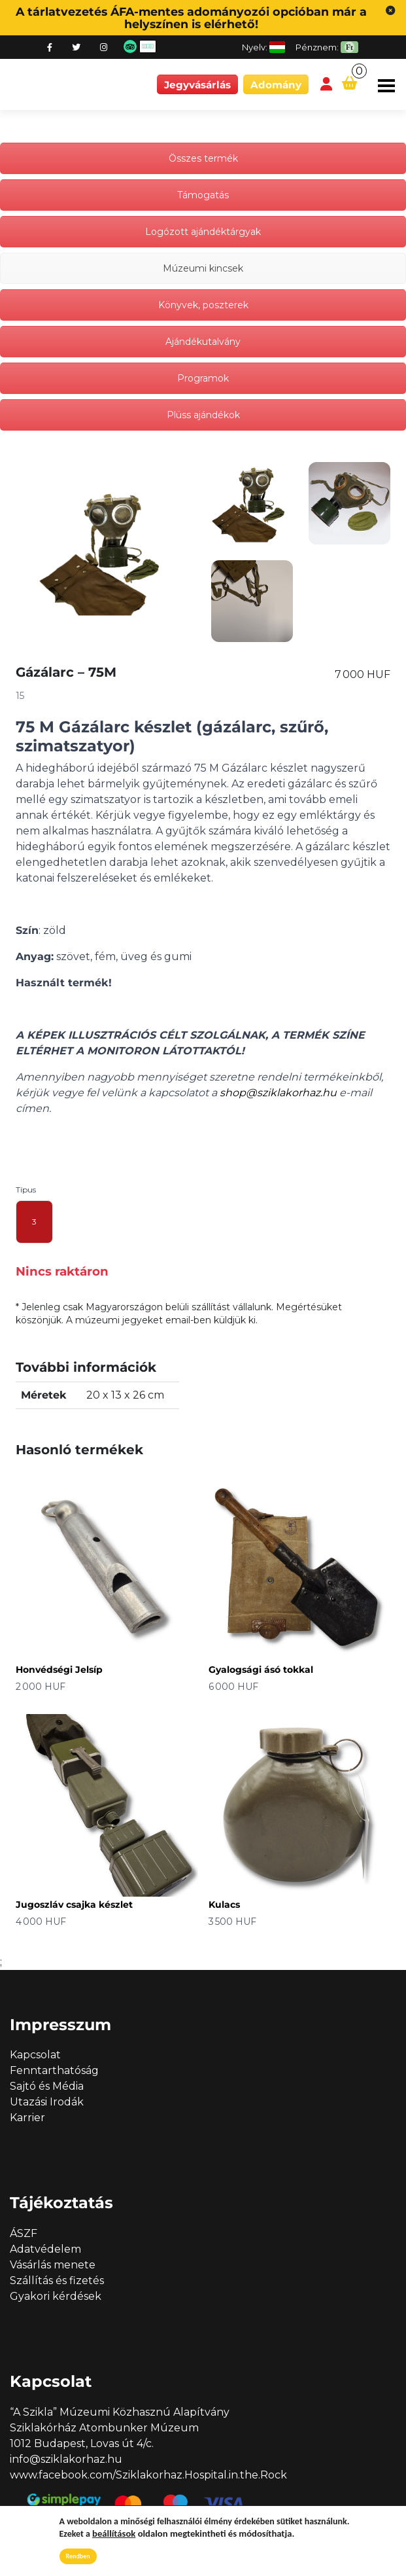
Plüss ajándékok (203, 415)
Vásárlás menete (52, 2265)
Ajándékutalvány (203, 342)
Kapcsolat (35, 2054)
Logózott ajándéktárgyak (203, 232)
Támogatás (203, 195)
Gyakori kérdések (55, 2296)
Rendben (78, 2556)
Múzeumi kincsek (203, 268)
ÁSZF (23, 2233)
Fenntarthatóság (54, 2070)
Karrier (27, 2117)
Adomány (275, 85)
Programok (203, 378)
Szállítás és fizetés (57, 2280)
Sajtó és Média (47, 2086)
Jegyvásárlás (197, 85)
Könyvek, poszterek (203, 305)
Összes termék (203, 158)
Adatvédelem (45, 2249)
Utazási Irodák (47, 2102)
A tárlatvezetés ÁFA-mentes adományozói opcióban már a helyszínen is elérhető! (191, 18)
